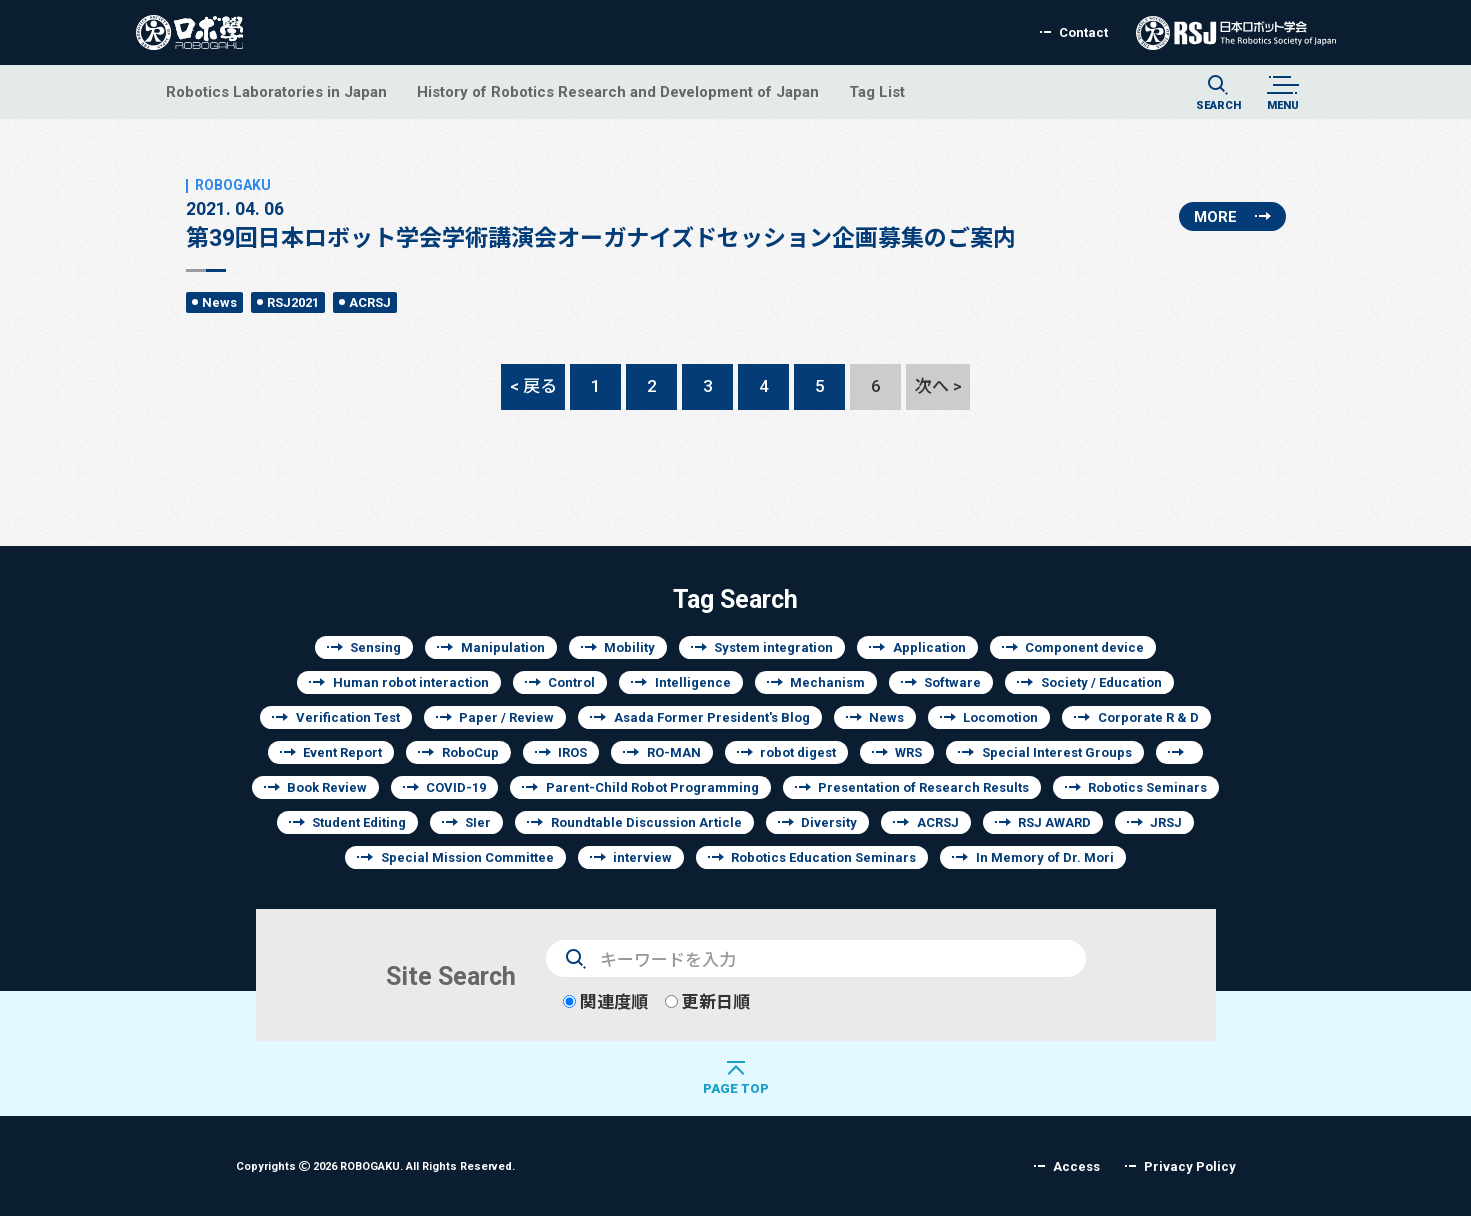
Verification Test (348, 717)
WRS (908, 752)
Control (571, 682)
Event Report (342, 752)
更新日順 (707, 1001)
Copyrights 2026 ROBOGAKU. (375, 1165)
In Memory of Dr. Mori (1045, 857)
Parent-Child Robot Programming (652, 787)
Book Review (327, 787)
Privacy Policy (1190, 1166)
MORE (1215, 216)
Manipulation (503, 647)
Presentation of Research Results (923, 787)
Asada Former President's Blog (712, 717)
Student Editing (359, 822)
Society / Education (1101, 682)
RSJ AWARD (1054, 822)
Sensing (375, 647)
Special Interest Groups (1057, 752)
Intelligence (693, 682)
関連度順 (605, 1001)
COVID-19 (456, 787)
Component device (1084, 647)
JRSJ (1166, 822)
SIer (478, 822)
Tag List (877, 91)
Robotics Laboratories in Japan (276, 91)
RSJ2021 (293, 302)
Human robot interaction (411, 682)
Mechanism (827, 682)
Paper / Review (506, 717)
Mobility (629, 647)
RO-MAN (674, 752)
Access (1076, 1166)
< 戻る (533, 385)
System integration (773, 647)
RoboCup (470, 752)
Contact (1083, 32)
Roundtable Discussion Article (646, 822)
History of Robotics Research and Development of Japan (618, 91)
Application (929, 647)
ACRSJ (370, 302)
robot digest (798, 752)
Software (952, 682)
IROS (572, 752)
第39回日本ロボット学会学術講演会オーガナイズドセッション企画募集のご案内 (601, 214)
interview (642, 857)
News (219, 302)
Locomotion (1000, 717)
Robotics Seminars (1147, 787)
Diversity (829, 822)
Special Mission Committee (467, 857)
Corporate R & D (1148, 717)
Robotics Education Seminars (823, 857)
